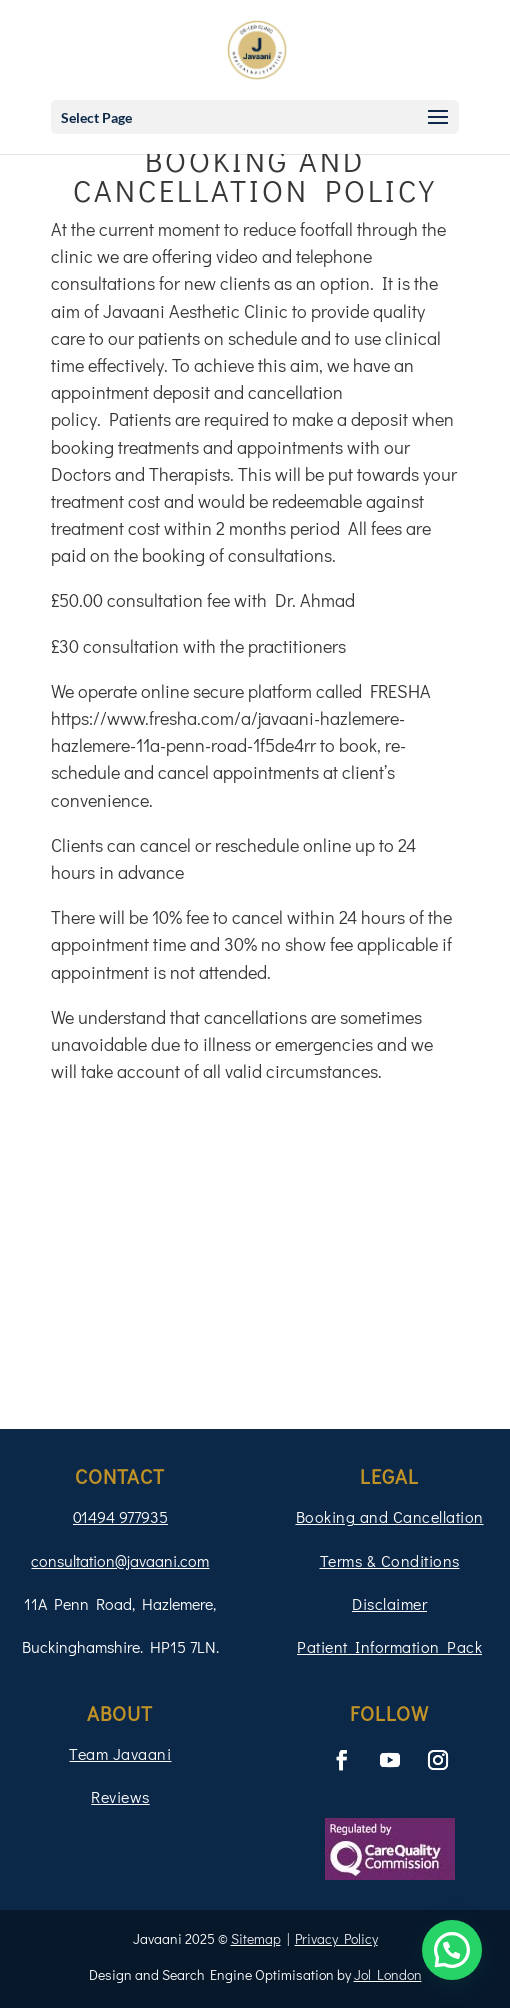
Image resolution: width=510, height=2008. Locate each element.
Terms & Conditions (390, 1560)
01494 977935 (120, 1516)
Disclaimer (389, 1603)
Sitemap (256, 1938)
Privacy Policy (336, 1938)
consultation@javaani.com (120, 1560)
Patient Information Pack (389, 1646)
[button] (452, 1950)
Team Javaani (120, 1753)
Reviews (120, 1796)
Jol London (388, 1974)
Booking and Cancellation (390, 1516)
